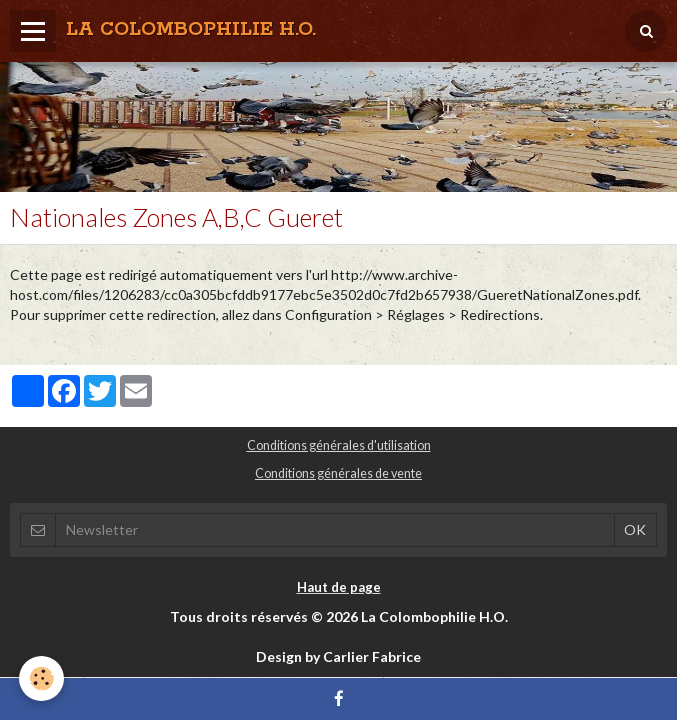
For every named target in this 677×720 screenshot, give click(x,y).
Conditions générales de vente (338, 473)
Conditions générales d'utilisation (339, 445)
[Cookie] (42, 678)
